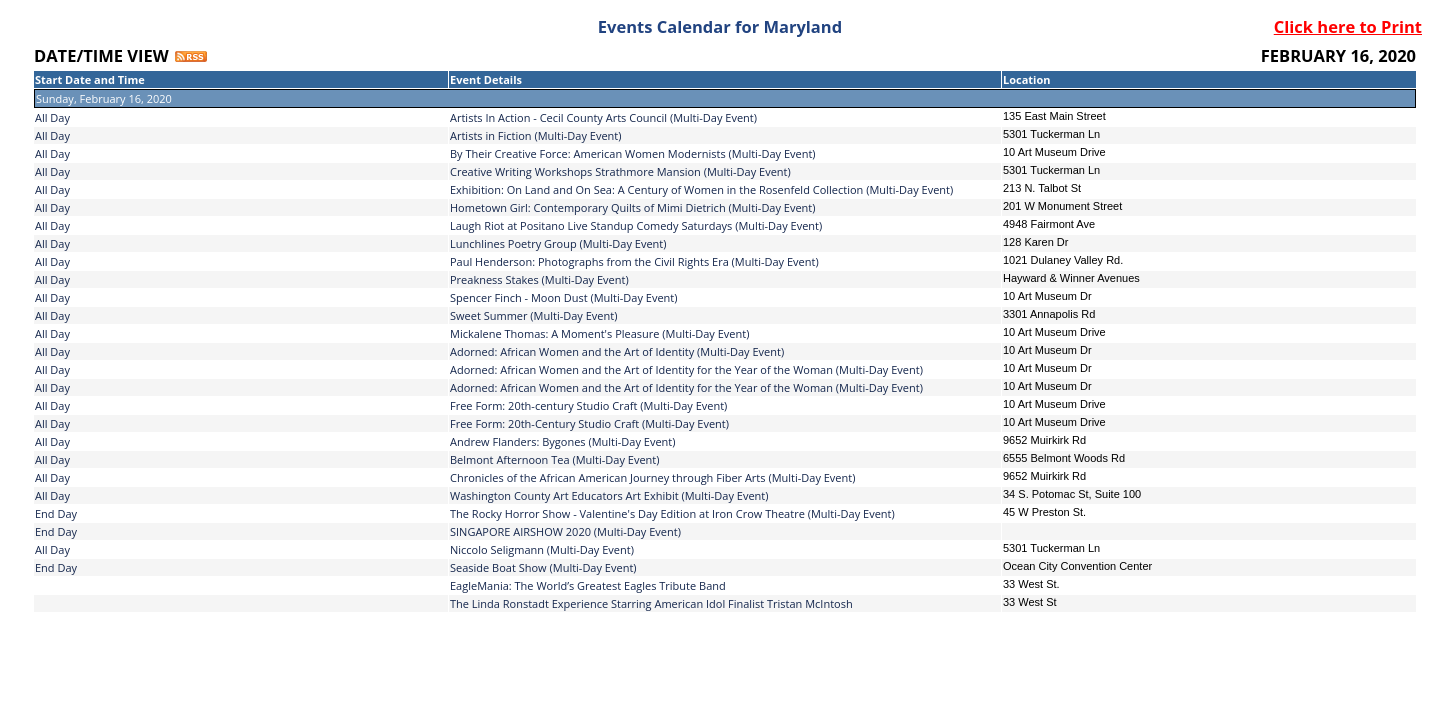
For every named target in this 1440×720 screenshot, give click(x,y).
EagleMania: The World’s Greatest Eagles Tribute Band (588, 585)
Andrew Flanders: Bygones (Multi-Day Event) (562, 441)
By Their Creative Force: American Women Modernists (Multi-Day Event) (633, 153)
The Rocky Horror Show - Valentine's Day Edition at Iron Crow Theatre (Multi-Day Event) (672, 513)
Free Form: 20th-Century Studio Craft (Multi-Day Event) (589, 423)
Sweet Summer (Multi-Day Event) (533, 315)
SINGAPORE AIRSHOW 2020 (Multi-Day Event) (565, 531)
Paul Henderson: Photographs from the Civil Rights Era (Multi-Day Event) (634, 261)
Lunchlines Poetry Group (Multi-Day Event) (558, 243)
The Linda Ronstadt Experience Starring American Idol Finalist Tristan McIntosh (651, 603)
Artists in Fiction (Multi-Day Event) (536, 135)
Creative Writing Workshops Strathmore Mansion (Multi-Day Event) (620, 171)
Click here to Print (1348, 26)
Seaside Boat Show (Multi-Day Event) (543, 567)
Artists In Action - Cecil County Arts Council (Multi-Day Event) (603, 117)
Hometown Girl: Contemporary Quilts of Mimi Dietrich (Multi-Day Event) (633, 207)
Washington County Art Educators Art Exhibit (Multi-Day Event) (609, 495)
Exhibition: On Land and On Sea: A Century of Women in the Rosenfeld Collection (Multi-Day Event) (701, 189)
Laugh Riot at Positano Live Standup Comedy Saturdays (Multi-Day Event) (636, 225)
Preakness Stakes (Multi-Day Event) (539, 279)
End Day (56, 513)
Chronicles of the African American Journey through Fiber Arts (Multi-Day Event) (652, 477)
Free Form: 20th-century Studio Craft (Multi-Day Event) (588, 405)
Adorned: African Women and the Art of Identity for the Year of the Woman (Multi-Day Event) (686, 369)
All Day (52, 117)
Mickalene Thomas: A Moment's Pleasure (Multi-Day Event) (599, 333)
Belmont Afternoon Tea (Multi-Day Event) (554, 459)
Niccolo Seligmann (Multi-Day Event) (542, 549)
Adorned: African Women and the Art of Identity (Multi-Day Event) (617, 351)
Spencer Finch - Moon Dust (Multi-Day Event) (564, 297)
